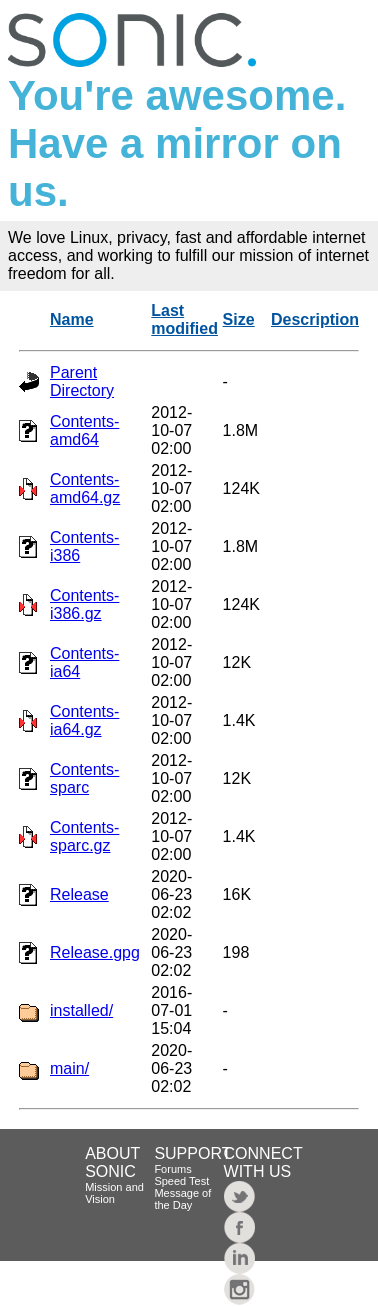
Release (79, 894)
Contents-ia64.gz (84, 720)
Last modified (184, 319)
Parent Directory (82, 381)
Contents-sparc (84, 778)
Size (239, 319)
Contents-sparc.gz (84, 836)
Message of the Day (182, 1199)
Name (72, 319)
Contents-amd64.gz (85, 488)
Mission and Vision (114, 1193)
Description (315, 319)
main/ (69, 1068)
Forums (172, 1169)
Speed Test (181, 1181)
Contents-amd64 (84, 430)
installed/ (81, 1010)
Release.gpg (95, 952)
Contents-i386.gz (84, 604)
